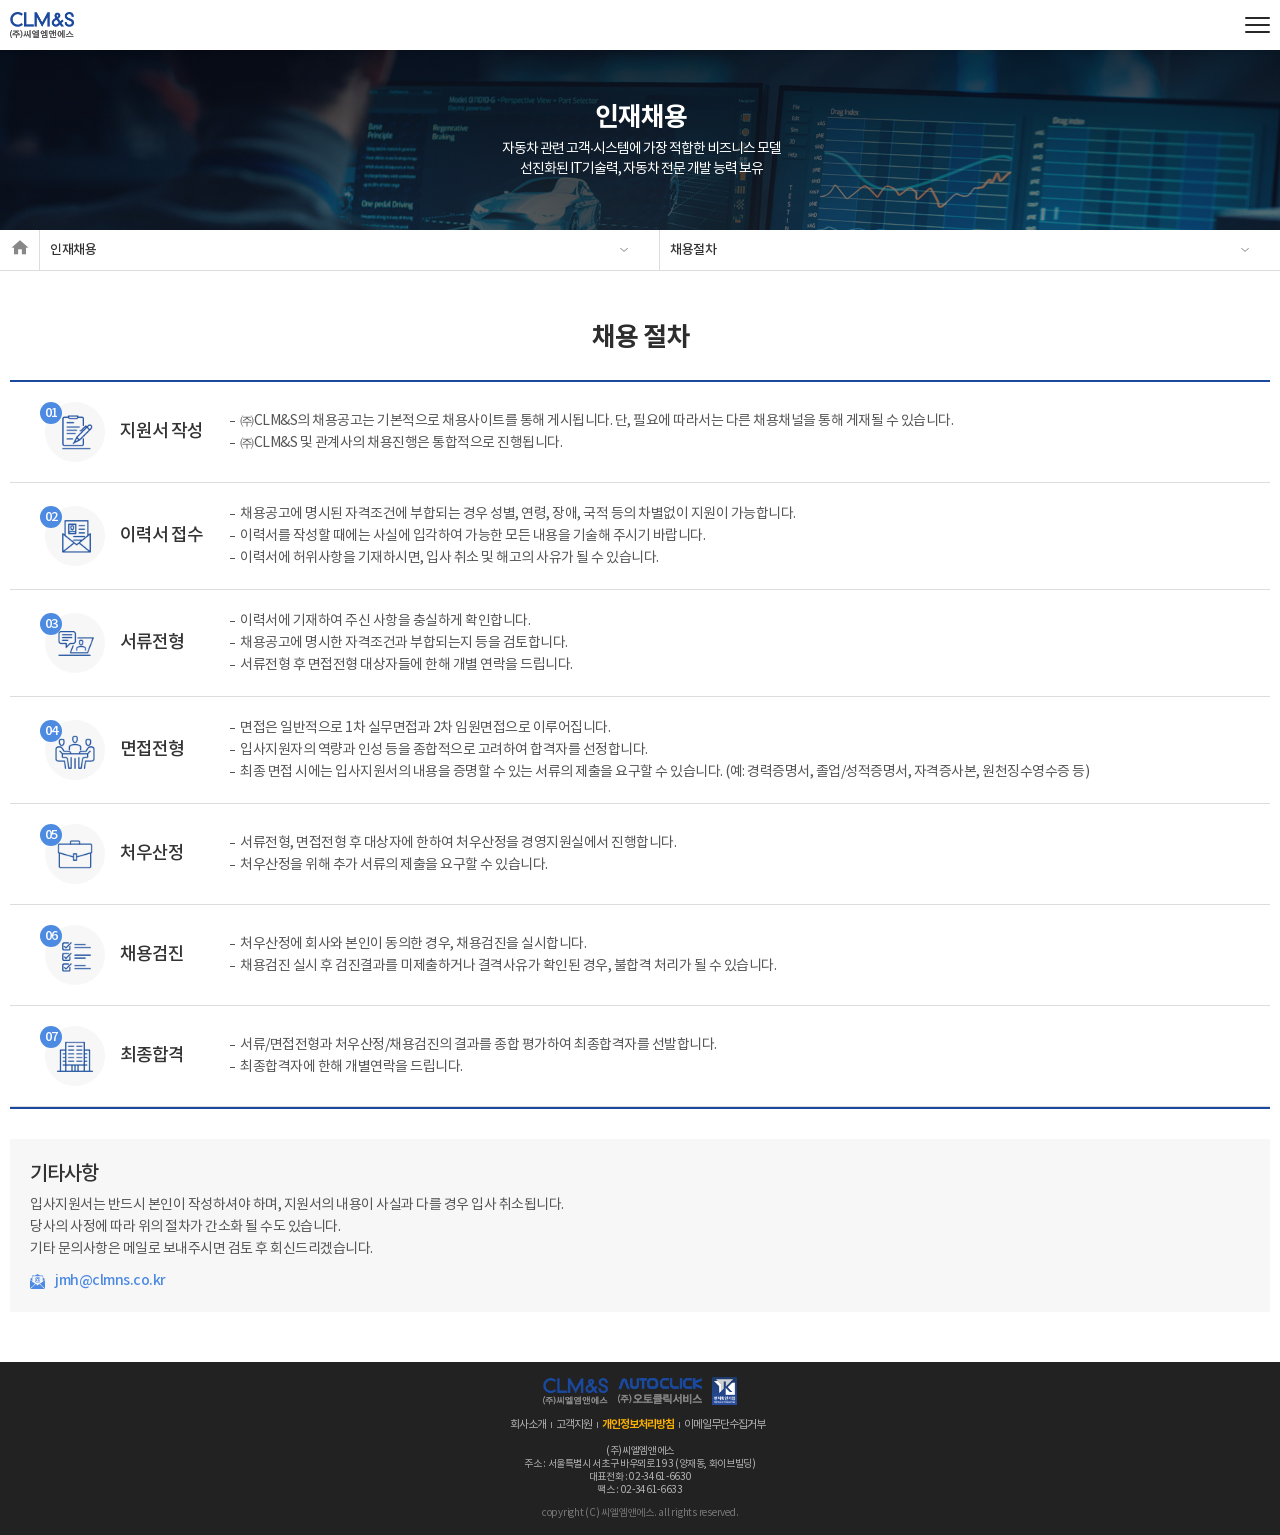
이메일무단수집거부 (724, 1424)
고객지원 (574, 1424)
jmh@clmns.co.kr (110, 1280)
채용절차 (693, 250)
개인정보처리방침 (638, 1424)
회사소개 (528, 1424)
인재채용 (73, 250)
